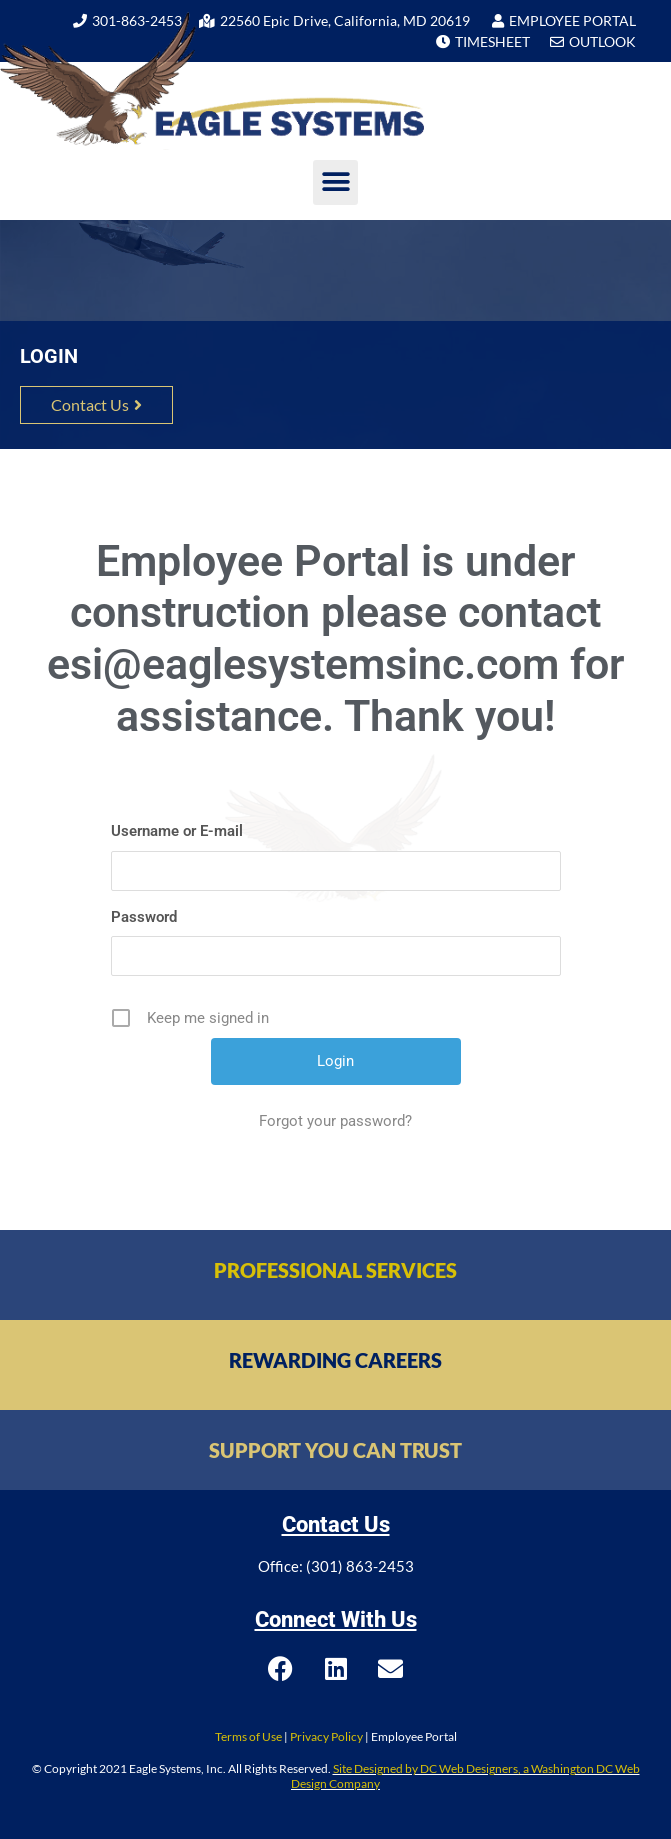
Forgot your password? (335, 1121)
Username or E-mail (177, 831)
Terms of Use (248, 1736)
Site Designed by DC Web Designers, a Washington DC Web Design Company (465, 1775)
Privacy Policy (326, 1736)
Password (144, 917)
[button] (335, 182)
